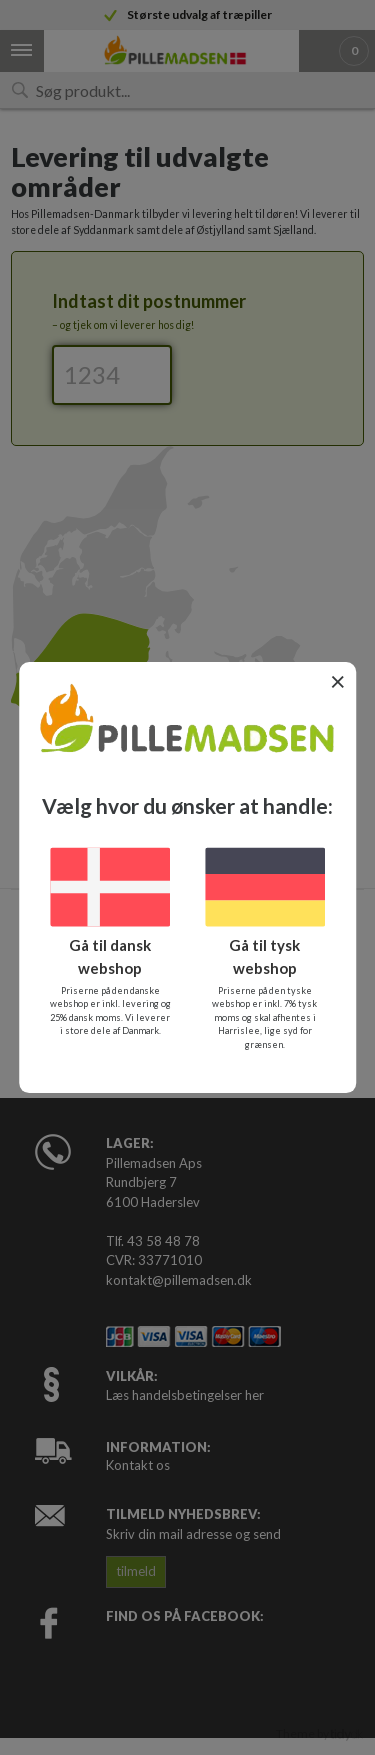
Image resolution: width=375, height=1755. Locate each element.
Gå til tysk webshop (264, 956)
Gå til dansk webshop (110, 956)
